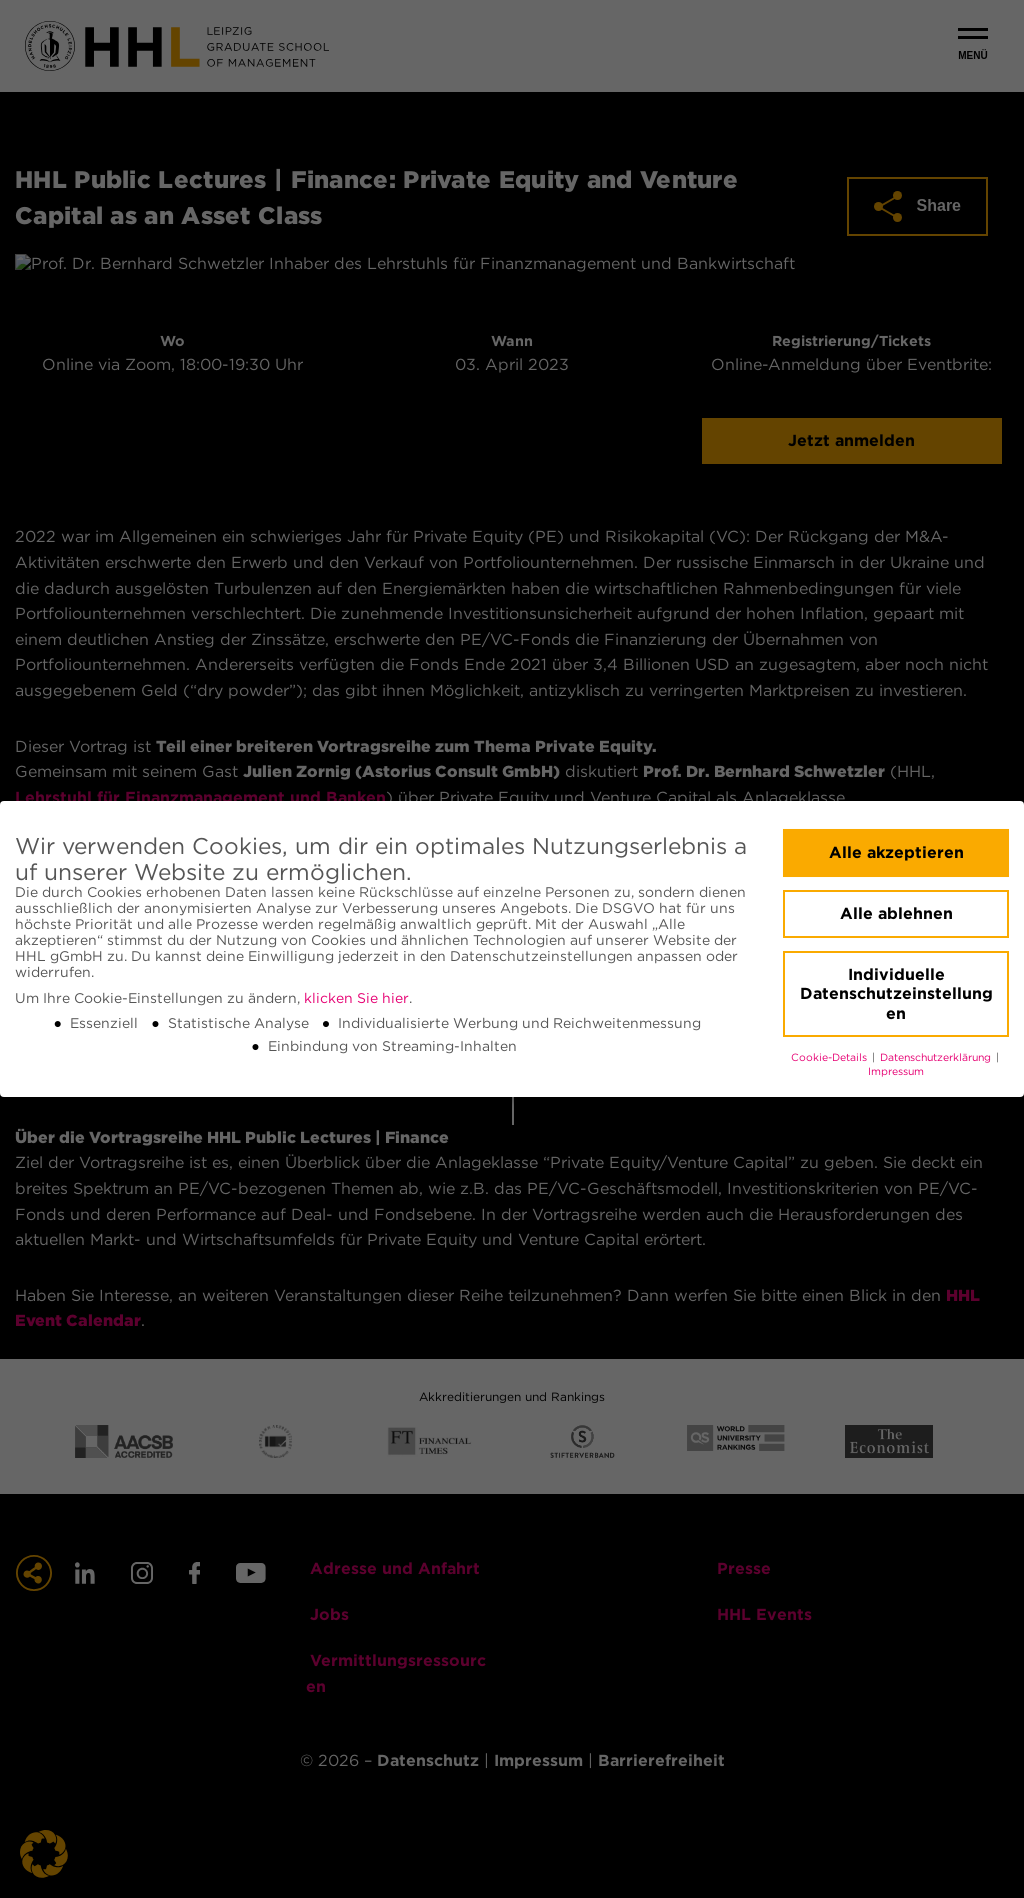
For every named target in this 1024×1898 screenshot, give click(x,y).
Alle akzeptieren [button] (896, 852)
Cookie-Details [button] (830, 1057)
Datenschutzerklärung (937, 1057)
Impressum (896, 1071)
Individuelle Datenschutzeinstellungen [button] (896, 994)
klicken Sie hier (356, 998)
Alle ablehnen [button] (896, 913)
